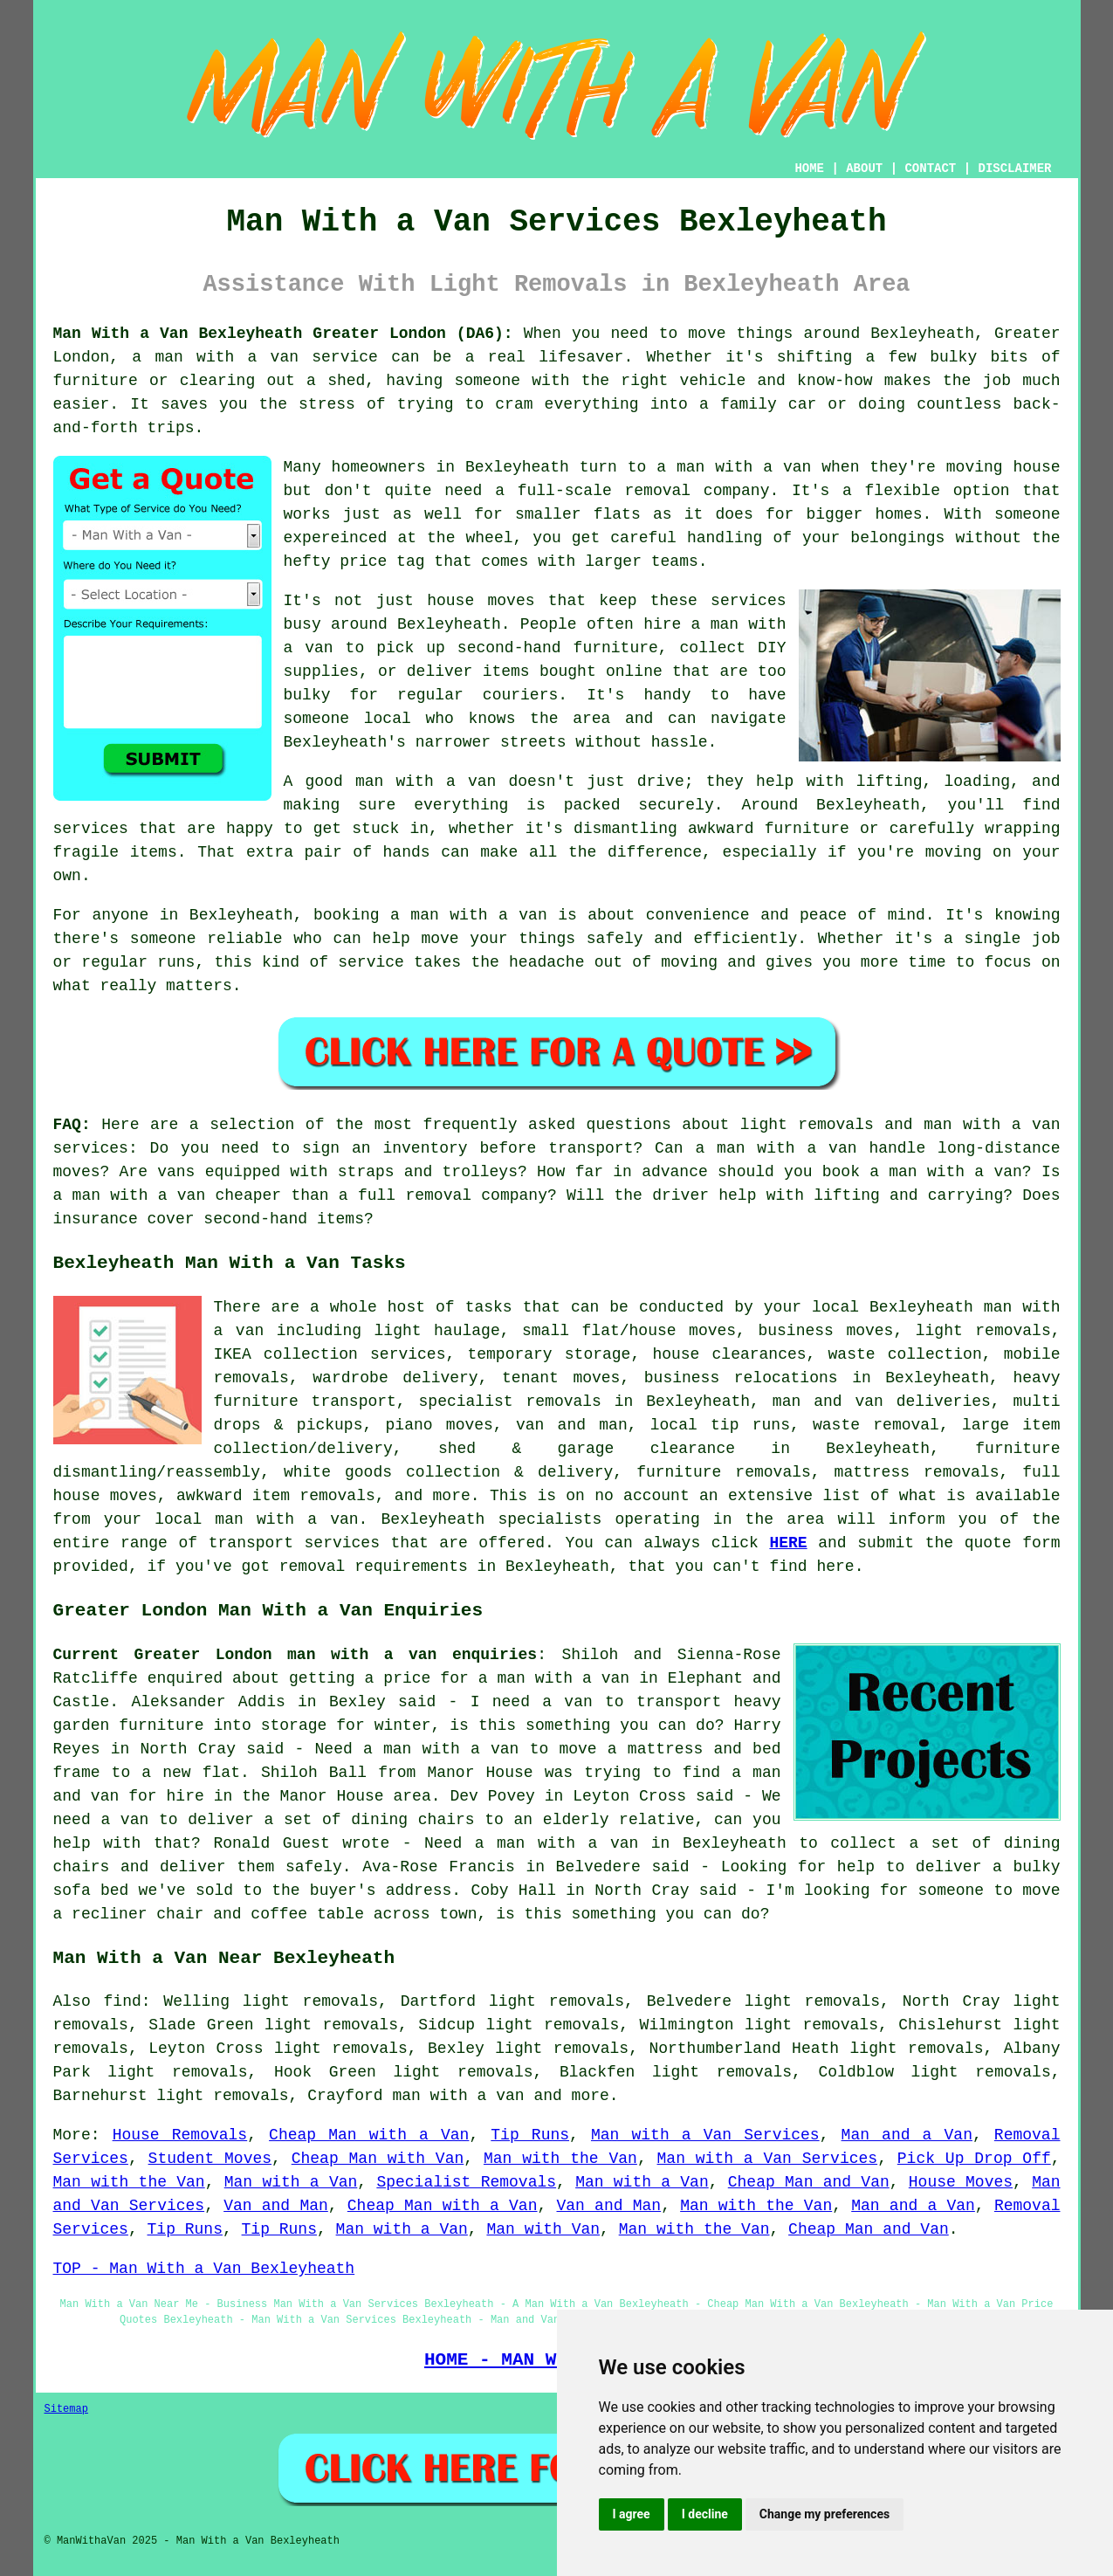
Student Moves (209, 2158)
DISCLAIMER (1014, 169)
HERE (788, 1543)
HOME (809, 169)
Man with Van (543, 2229)
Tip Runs (530, 2135)
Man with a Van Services (705, 2135)
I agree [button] (631, 2514)
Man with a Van (291, 2182)
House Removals (180, 2135)
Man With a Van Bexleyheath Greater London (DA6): (283, 333)
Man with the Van (560, 2158)
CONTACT (930, 169)
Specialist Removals (466, 2182)
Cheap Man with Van (378, 2158)
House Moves (961, 2182)
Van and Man (275, 2205)
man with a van (458, 2095)
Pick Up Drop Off (974, 2158)
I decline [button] (705, 2514)
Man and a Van (907, 2135)
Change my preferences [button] (824, 2514)
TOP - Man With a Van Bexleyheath (204, 2268)
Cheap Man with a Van (369, 2135)
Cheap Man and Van (809, 2182)
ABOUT (864, 169)
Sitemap (66, 2409)
